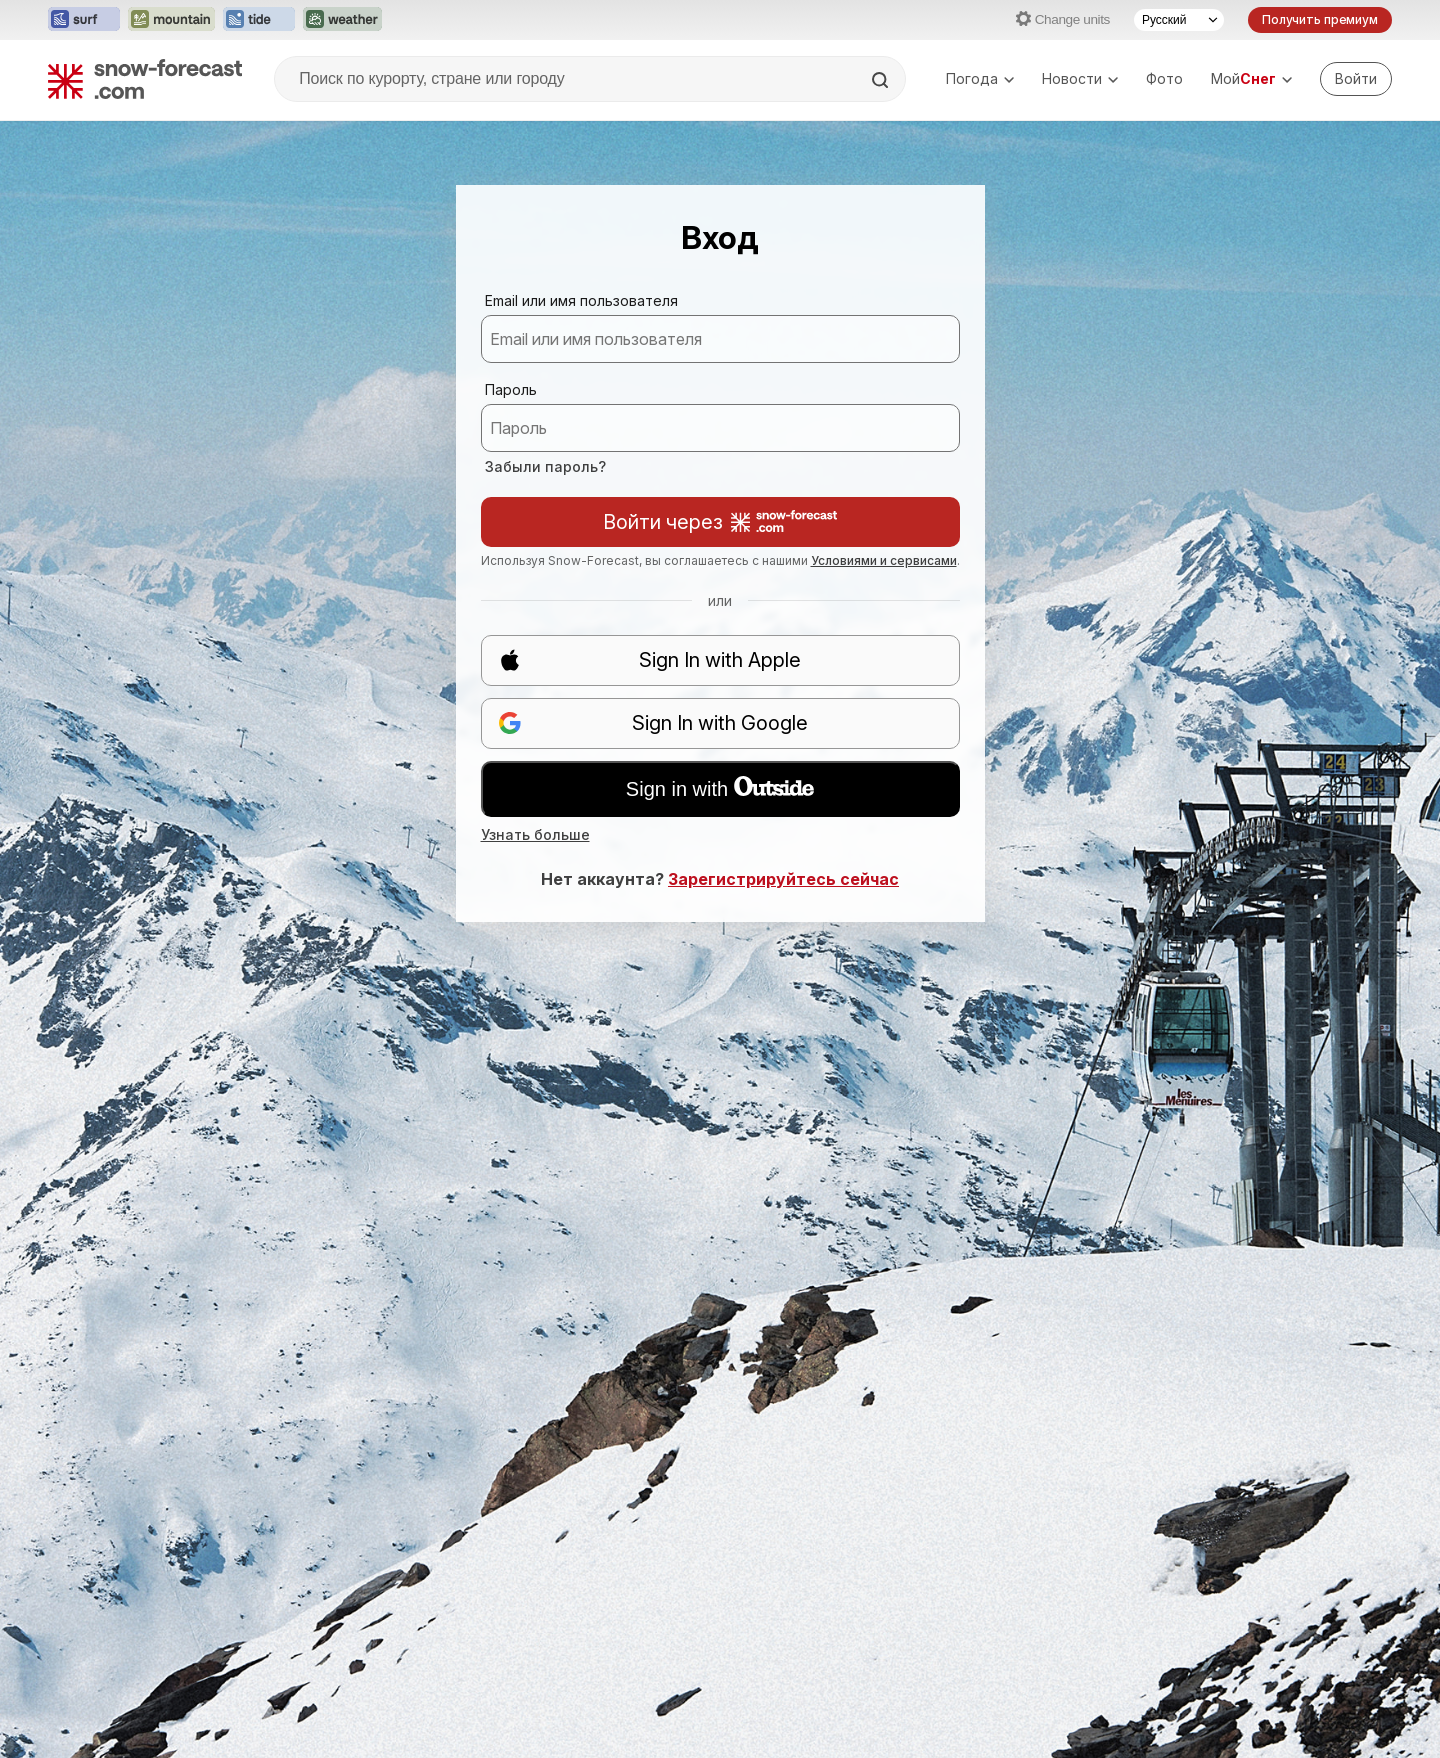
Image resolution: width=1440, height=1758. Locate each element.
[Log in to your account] (1356, 79)
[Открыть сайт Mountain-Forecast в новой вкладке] (171, 20)
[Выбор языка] (1179, 20)
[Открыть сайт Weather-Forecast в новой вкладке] (342, 20)
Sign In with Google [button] (653, 723)
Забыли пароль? (545, 466)
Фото (1164, 78)
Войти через (720, 522)
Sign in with (720, 788)
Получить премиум (1320, 19)
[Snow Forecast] (145, 79)
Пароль (511, 389)
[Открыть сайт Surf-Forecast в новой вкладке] (84, 20)
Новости (1080, 78)
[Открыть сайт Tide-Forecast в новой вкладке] (259, 20)
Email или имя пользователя (581, 300)
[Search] (882, 80)
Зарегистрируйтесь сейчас (783, 879)
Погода (980, 78)
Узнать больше (535, 834)
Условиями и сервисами (884, 560)
